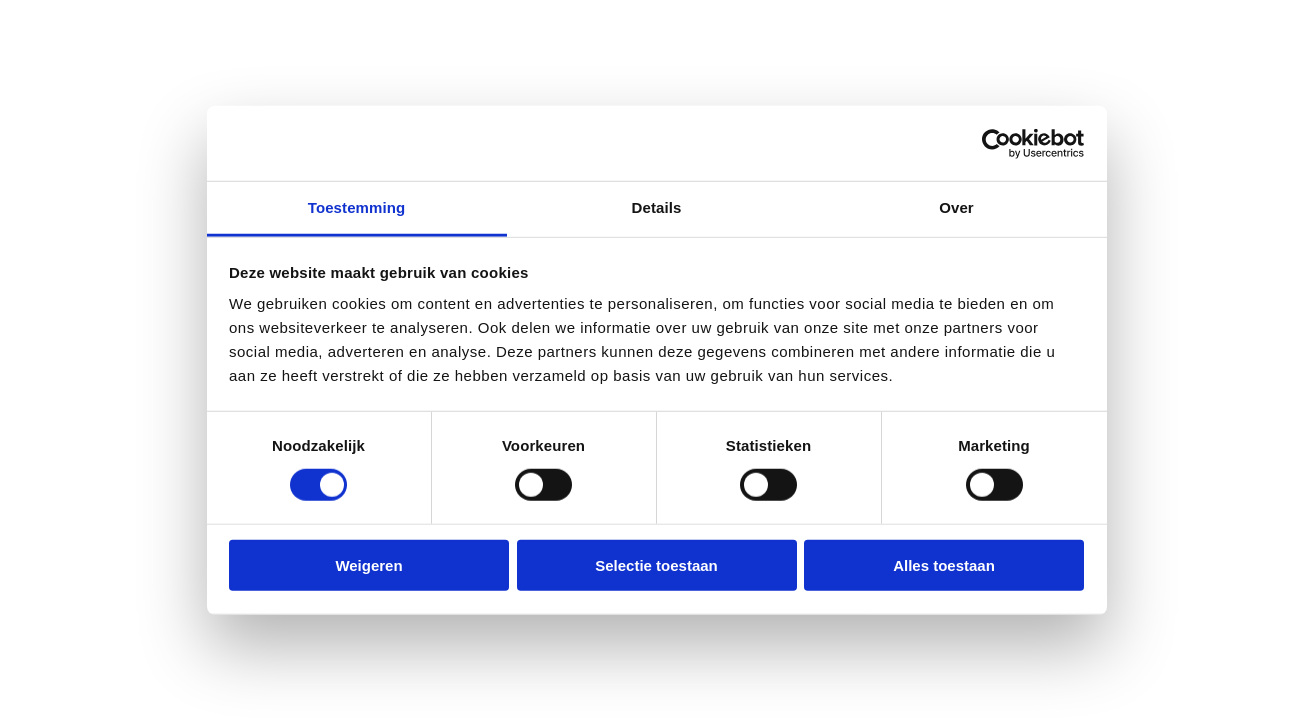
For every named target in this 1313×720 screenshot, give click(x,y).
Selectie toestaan (656, 565)
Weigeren (368, 565)
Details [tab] (657, 207)
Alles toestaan (944, 565)
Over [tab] (956, 207)
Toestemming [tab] (357, 207)
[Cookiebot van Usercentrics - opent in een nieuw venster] (996, 143)
